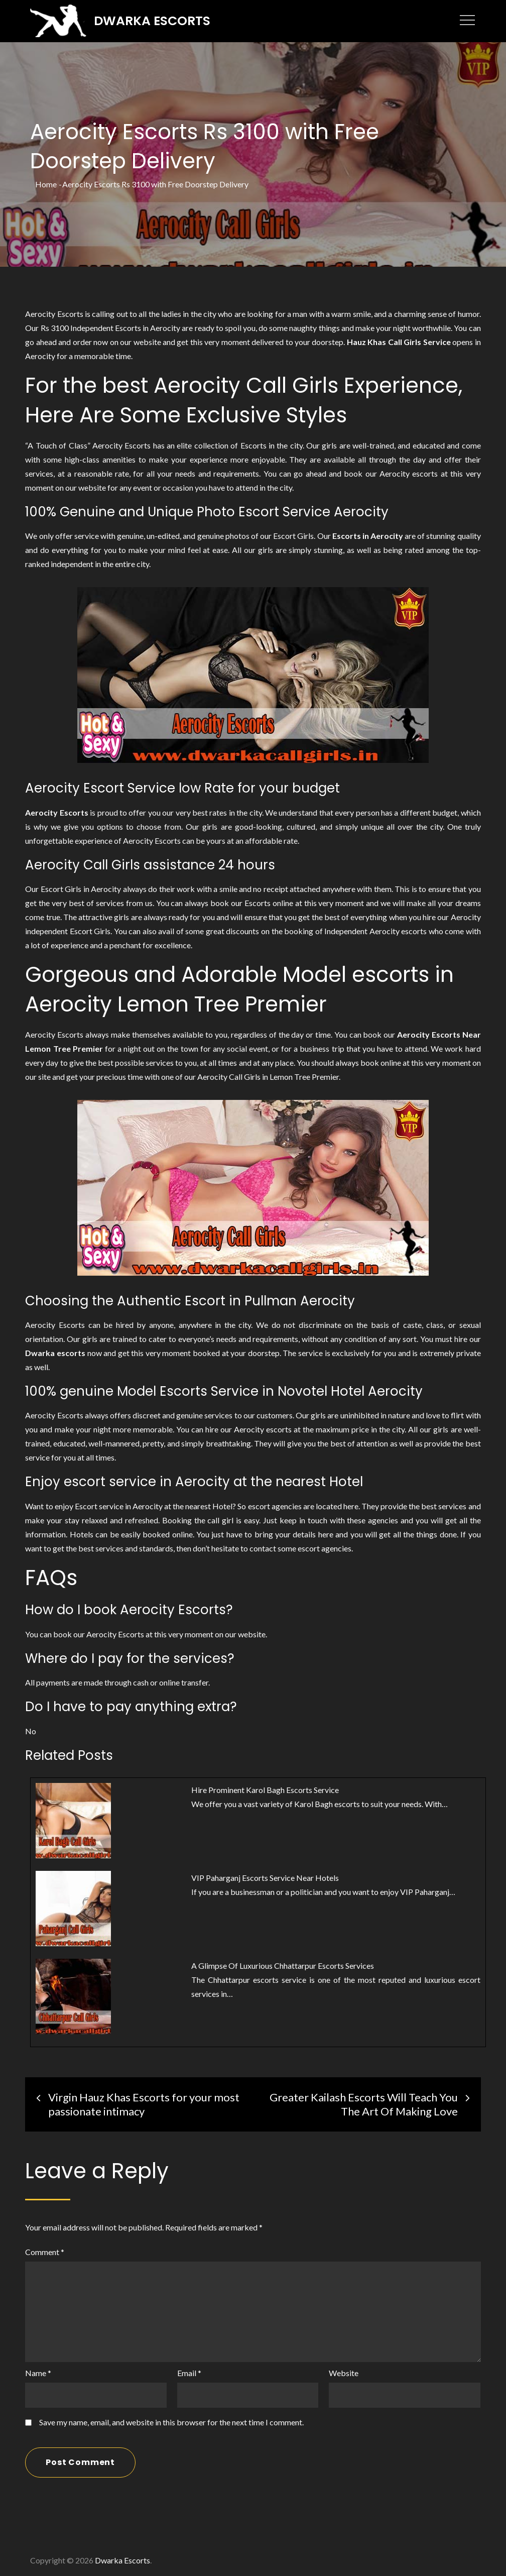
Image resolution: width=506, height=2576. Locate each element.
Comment (44, 2250)
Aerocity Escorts (56, 810)
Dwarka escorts (55, 1351)
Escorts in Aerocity (367, 534)
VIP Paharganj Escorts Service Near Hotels (265, 1875)
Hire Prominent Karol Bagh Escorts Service (265, 1788)
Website (343, 2371)
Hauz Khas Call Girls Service (399, 340)
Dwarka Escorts (154, 20)
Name (38, 2371)
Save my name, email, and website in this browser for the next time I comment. (171, 2420)
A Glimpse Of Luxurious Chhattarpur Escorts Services (282, 1963)
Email (189, 2371)
